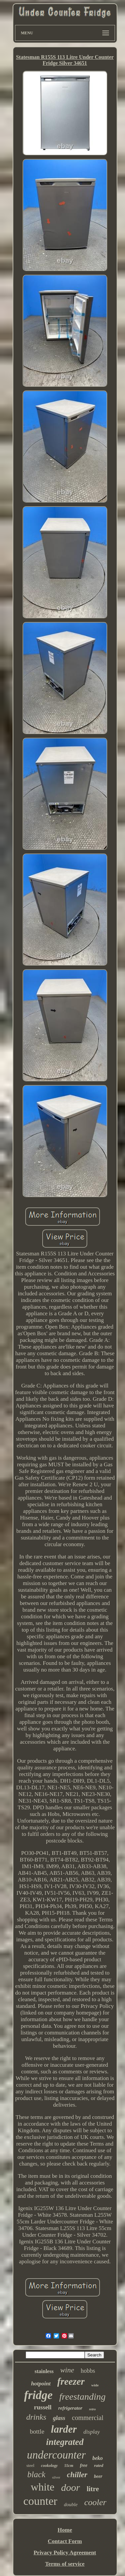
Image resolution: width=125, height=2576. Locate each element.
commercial (87, 2417)
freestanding (82, 2396)
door (70, 2487)
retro (92, 2409)
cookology (49, 2465)
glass (59, 2418)
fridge (38, 2395)
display (91, 2432)
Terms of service (64, 2564)
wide (95, 2385)
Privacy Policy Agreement (65, 2552)
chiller (77, 2475)
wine (67, 2370)
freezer (71, 2381)
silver (56, 2477)
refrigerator (70, 2408)
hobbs (88, 2370)
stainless (44, 2371)
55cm (68, 2465)
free (84, 2465)
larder (64, 2429)
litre (93, 2489)
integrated (65, 2442)
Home (65, 2530)
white (42, 2487)
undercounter (56, 2455)
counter (40, 2501)
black (36, 2474)
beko (97, 2458)
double (71, 2504)
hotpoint (41, 2383)
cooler (95, 2502)
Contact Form (65, 2541)
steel (30, 2465)
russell (43, 2407)
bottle (37, 2431)
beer (98, 2476)
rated (98, 2465)
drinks (36, 2417)
